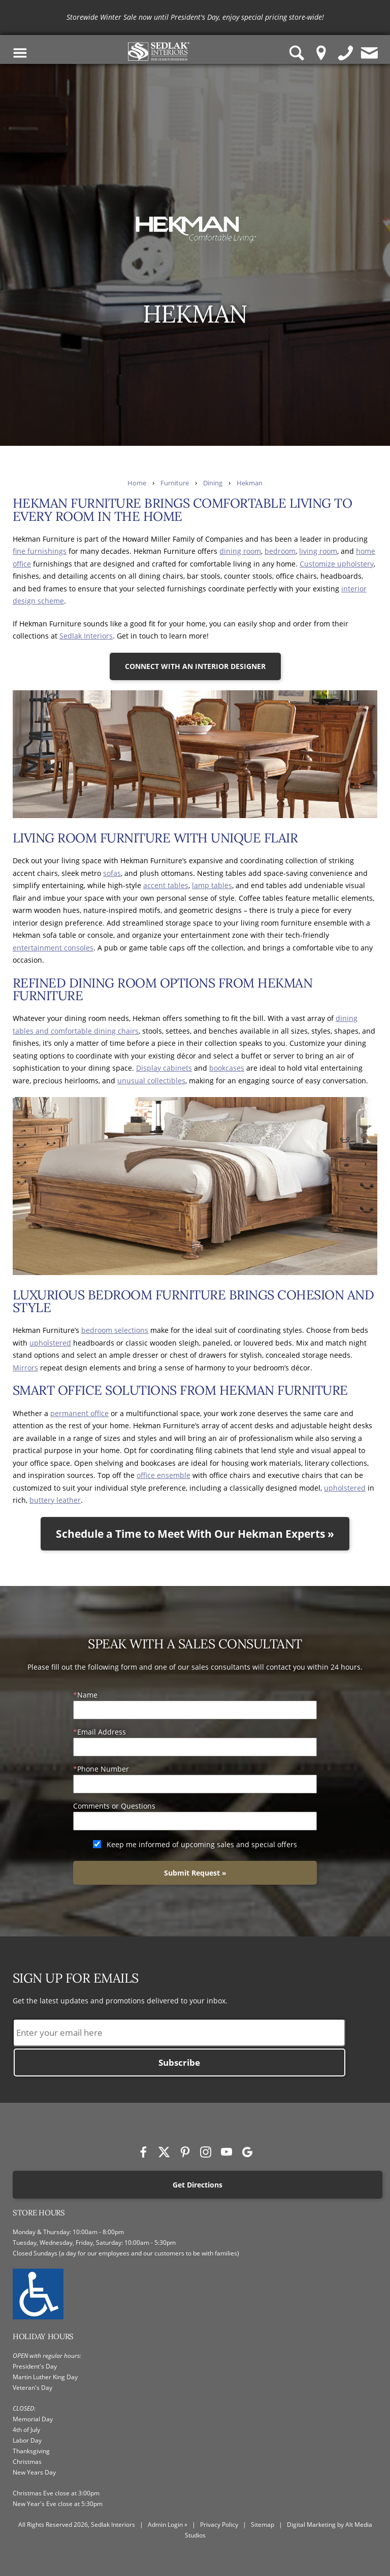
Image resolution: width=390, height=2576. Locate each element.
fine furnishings (40, 551)
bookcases (226, 1068)
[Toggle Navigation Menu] (20, 53)
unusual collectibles (151, 1080)
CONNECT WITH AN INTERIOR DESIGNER (195, 666)
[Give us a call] (345, 53)
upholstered (50, 1343)
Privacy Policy (219, 2524)
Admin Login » (167, 2524)
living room (318, 551)
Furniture (174, 483)
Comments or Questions (114, 1806)
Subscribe (179, 2062)
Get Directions (197, 2185)
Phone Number (103, 1769)
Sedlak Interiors (86, 636)
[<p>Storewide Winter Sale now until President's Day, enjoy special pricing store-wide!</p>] (195, 17)
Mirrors (25, 1367)
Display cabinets (164, 1068)
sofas (112, 873)
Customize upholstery (337, 564)
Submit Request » (195, 1873)
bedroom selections (114, 1330)
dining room (240, 551)
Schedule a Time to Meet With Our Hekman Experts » (195, 1534)
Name (87, 1695)
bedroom (280, 551)
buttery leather (55, 1500)
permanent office (79, 1413)
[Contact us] (369, 53)
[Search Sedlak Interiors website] (297, 53)
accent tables (165, 885)
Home (136, 483)
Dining (212, 483)
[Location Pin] (321, 53)
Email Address (101, 1732)
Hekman (250, 483)
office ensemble (163, 1475)
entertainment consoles (53, 947)
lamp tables (212, 885)
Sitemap (262, 2524)
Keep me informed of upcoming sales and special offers (202, 1844)
